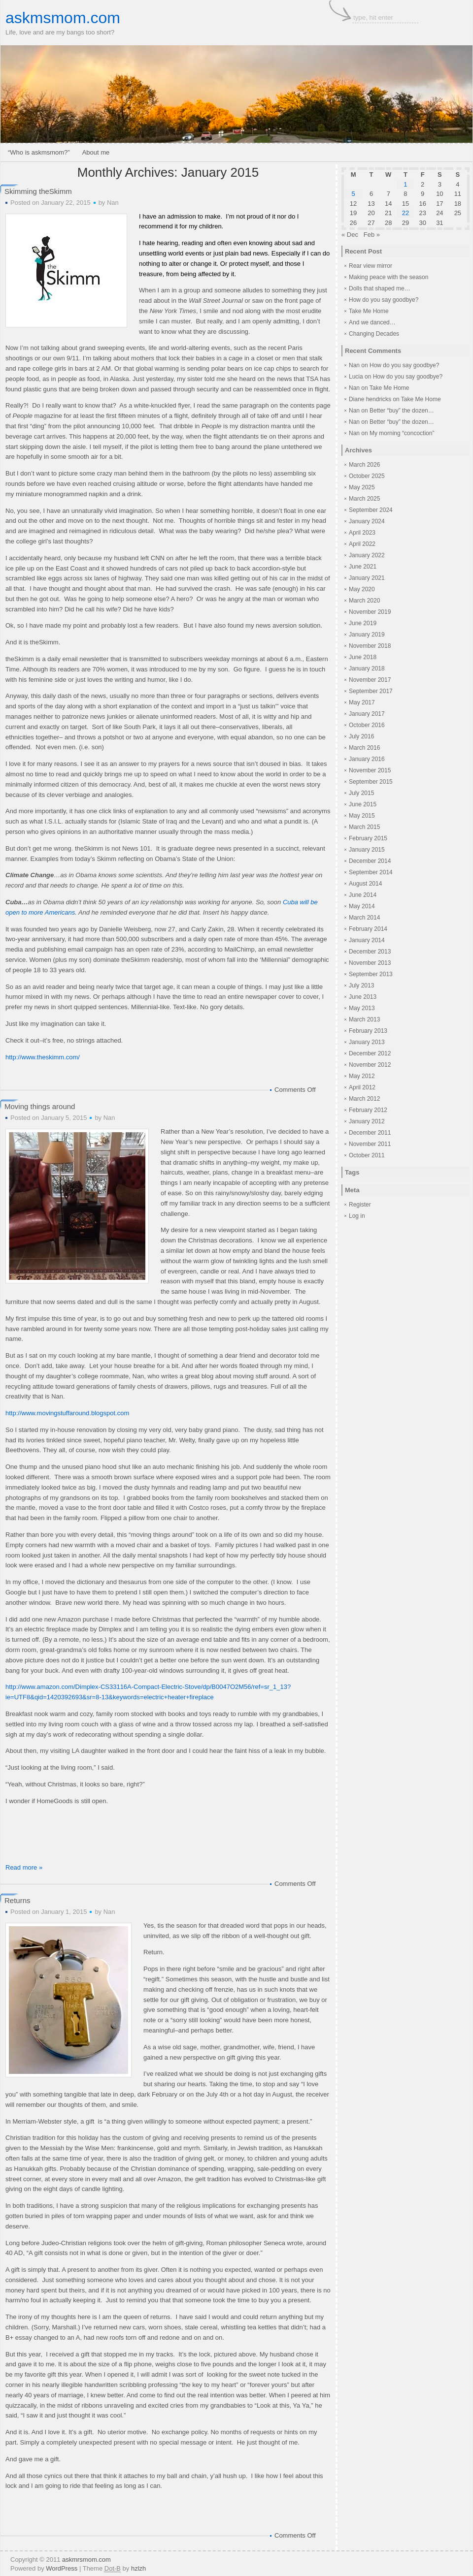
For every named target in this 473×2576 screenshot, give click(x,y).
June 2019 (362, 623)
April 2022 (362, 544)
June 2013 (362, 996)
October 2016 (367, 725)
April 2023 (362, 532)
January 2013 (367, 1042)
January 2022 (367, 555)
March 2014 (364, 917)
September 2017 (371, 691)
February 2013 (368, 1030)
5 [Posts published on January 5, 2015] (353, 193)
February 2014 (368, 928)
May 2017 (362, 702)
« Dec (349, 234)
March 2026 (364, 464)
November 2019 (370, 611)
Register (360, 1204)
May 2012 (362, 1076)
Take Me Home (369, 311)
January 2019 (367, 634)
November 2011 (370, 1144)
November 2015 (370, 770)
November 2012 (370, 1064)
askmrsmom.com (86, 2559)
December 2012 (370, 1053)
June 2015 (362, 804)
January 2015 (367, 849)
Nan (113, 202)
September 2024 (371, 510)
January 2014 (367, 940)
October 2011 (367, 1155)
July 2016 (361, 736)
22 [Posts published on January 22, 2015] (405, 213)
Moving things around (39, 1106)
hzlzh (138, 2568)
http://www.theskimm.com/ (42, 1057)
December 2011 (370, 1132)
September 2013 (371, 974)
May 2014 (362, 906)
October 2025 (367, 476)
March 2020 (364, 600)
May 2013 (362, 1008)
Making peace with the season (388, 277)
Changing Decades (374, 333)
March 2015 (364, 827)
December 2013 (370, 951)
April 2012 (362, 1087)
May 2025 (362, 487)
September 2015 (371, 781)
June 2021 (362, 566)
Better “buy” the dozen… (402, 410)
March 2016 (364, 747)
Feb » (372, 234)
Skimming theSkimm (38, 191)
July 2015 (361, 793)
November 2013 (370, 962)
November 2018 (370, 645)
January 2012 (367, 1121)
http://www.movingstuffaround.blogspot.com (67, 1413)
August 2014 (365, 883)
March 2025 (364, 498)
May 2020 (362, 589)
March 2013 (364, 1019)
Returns (17, 1900)
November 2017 (370, 679)
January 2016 (367, 759)
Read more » (23, 1867)
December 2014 (370, 861)
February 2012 (368, 1110)
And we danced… (372, 322)
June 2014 (362, 894)
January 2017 (367, 713)
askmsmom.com (62, 18)
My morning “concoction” (402, 433)
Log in (357, 1215)
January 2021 (367, 577)
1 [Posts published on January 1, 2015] (405, 184)
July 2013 (361, 985)
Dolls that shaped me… (379, 288)
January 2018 (367, 668)
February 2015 (368, 838)
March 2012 (364, 1098)
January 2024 (367, 521)
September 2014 (371, 872)
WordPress (61, 2568)
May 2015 (362, 815)
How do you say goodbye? (383, 299)
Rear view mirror (370, 265)
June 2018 (362, 657)
